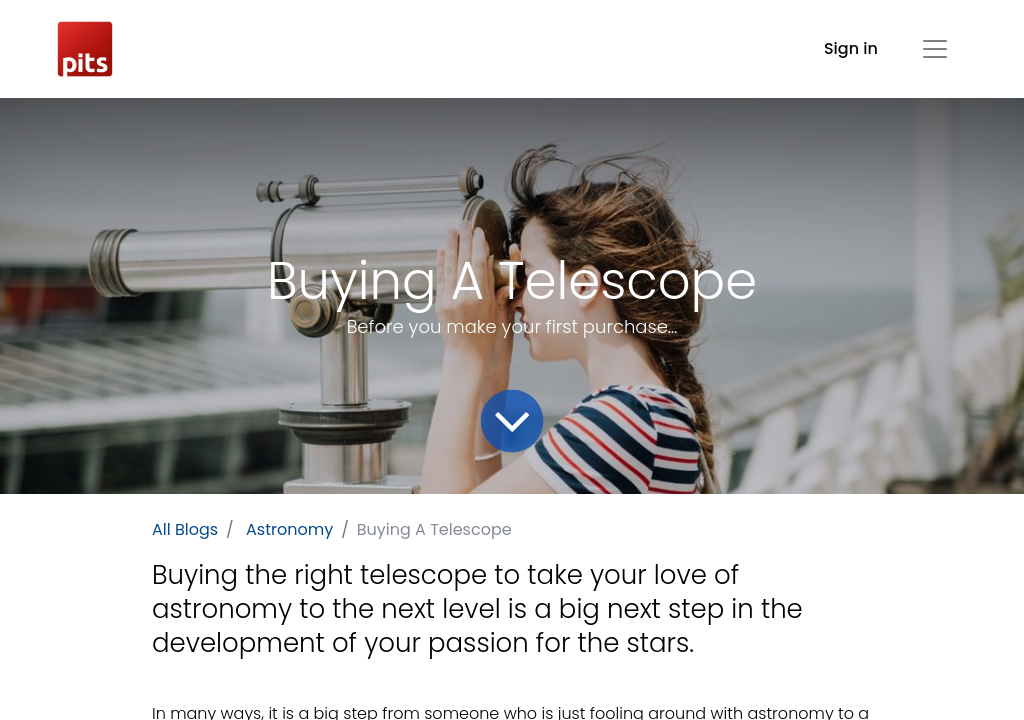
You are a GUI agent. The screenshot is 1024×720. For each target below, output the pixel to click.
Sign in (851, 48)
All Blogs (185, 529)
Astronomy (289, 529)
